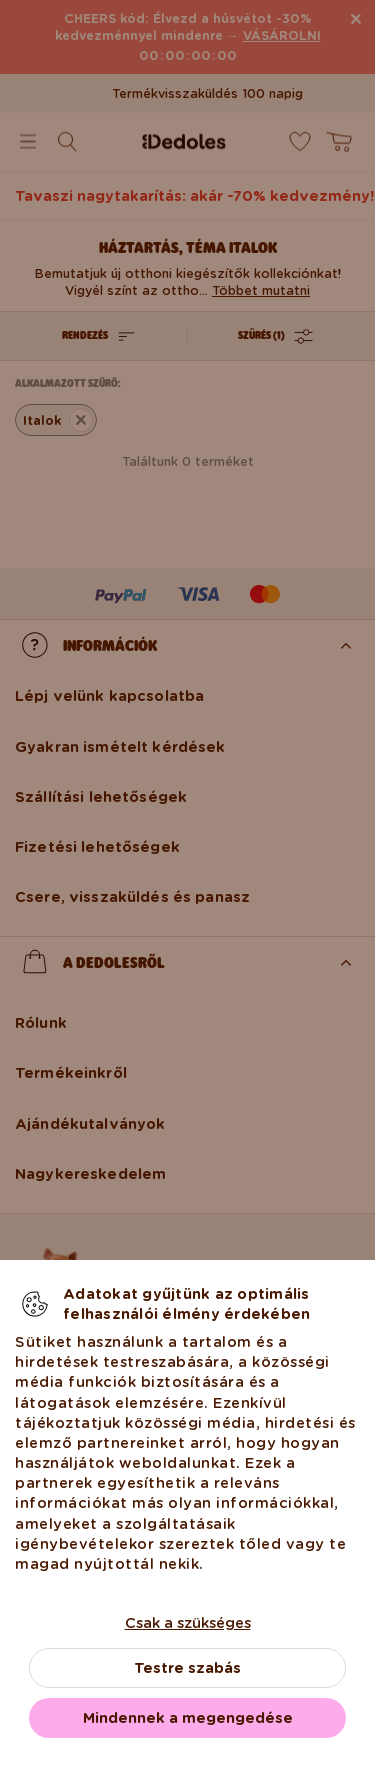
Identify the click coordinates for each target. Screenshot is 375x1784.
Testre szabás (187, 1668)
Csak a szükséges (188, 1623)
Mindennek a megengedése (188, 1718)
